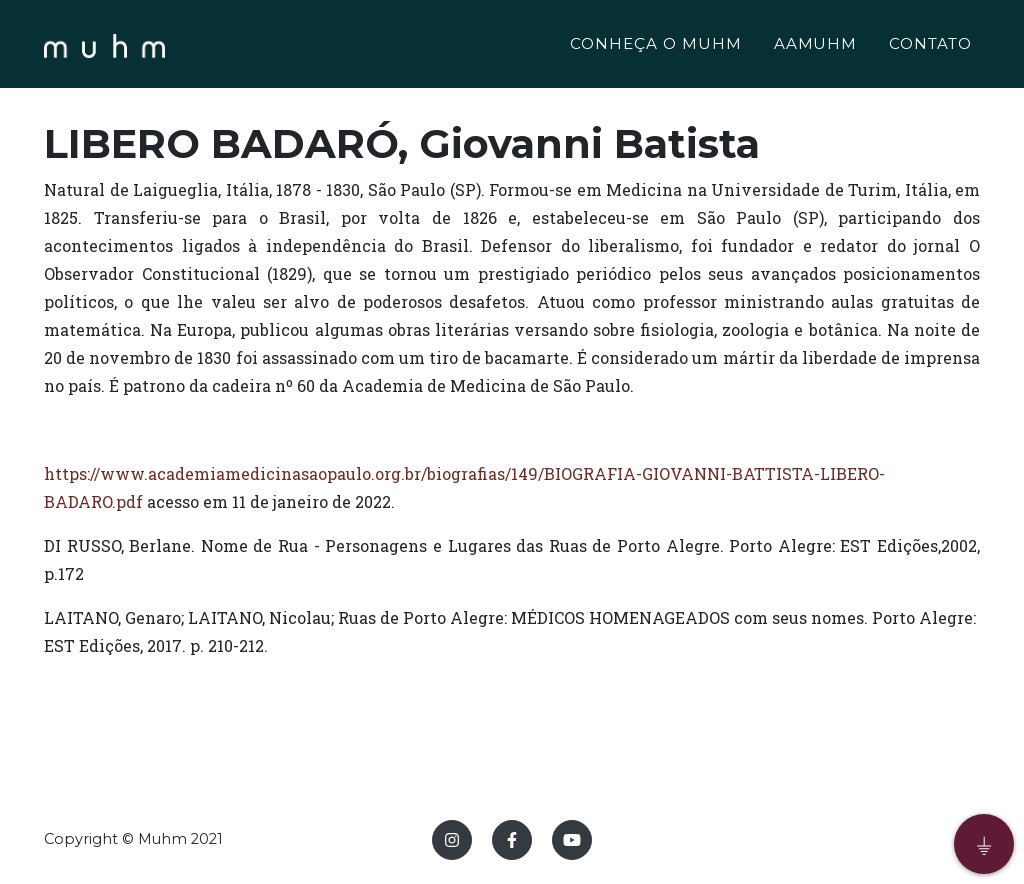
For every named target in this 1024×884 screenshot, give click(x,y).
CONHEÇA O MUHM (655, 46)
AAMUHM (816, 46)
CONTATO (930, 46)
